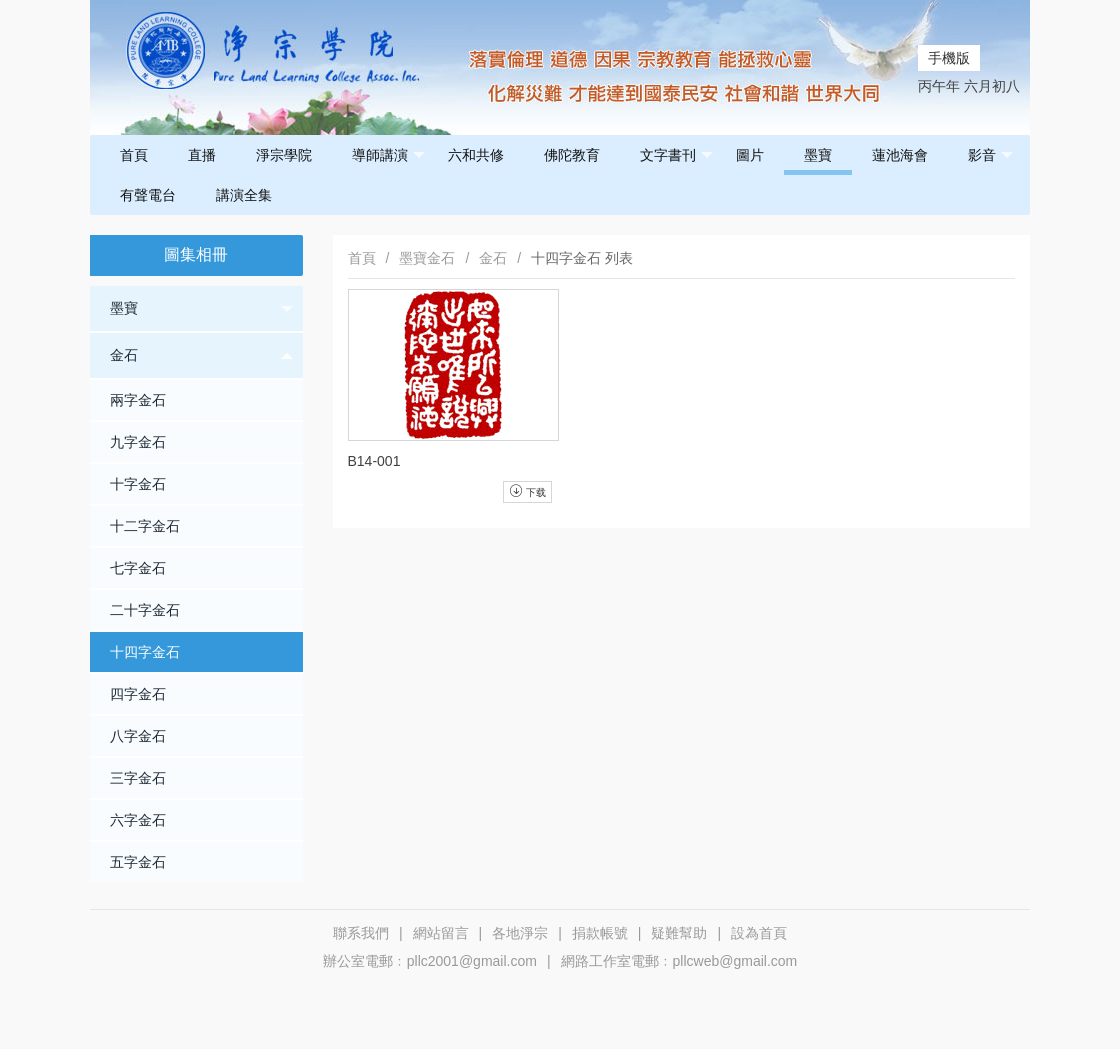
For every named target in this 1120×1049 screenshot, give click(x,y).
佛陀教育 (572, 155)
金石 (201, 355)
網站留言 (441, 933)
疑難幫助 (679, 933)
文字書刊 (676, 155)
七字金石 (138, 568)
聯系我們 (361, 933)
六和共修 (476, 155)
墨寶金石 (427, 258)
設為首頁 (759, 933)
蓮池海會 (900, 155)
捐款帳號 (600, 933)
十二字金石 (145, 526)
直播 (202, 155)
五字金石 (138, 862)
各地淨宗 (520, 933)
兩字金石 (138, 400)
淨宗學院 (284, 155)
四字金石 (138, 694)
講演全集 (244, 195)
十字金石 (138, 484)
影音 (990, 155)
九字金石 (138, 442)
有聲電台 (148, 195)
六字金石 (138, 820)
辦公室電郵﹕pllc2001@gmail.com (430, 961)
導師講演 (388, 155)
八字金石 (138, 736)
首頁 (134, 155)
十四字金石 (145, 652)
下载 (527, 491)
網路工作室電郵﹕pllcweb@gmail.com (679, 961)
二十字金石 (145, 610)
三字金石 (138, 778)
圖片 (750, 155)
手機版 (949, 58)
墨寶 (818, 155)
